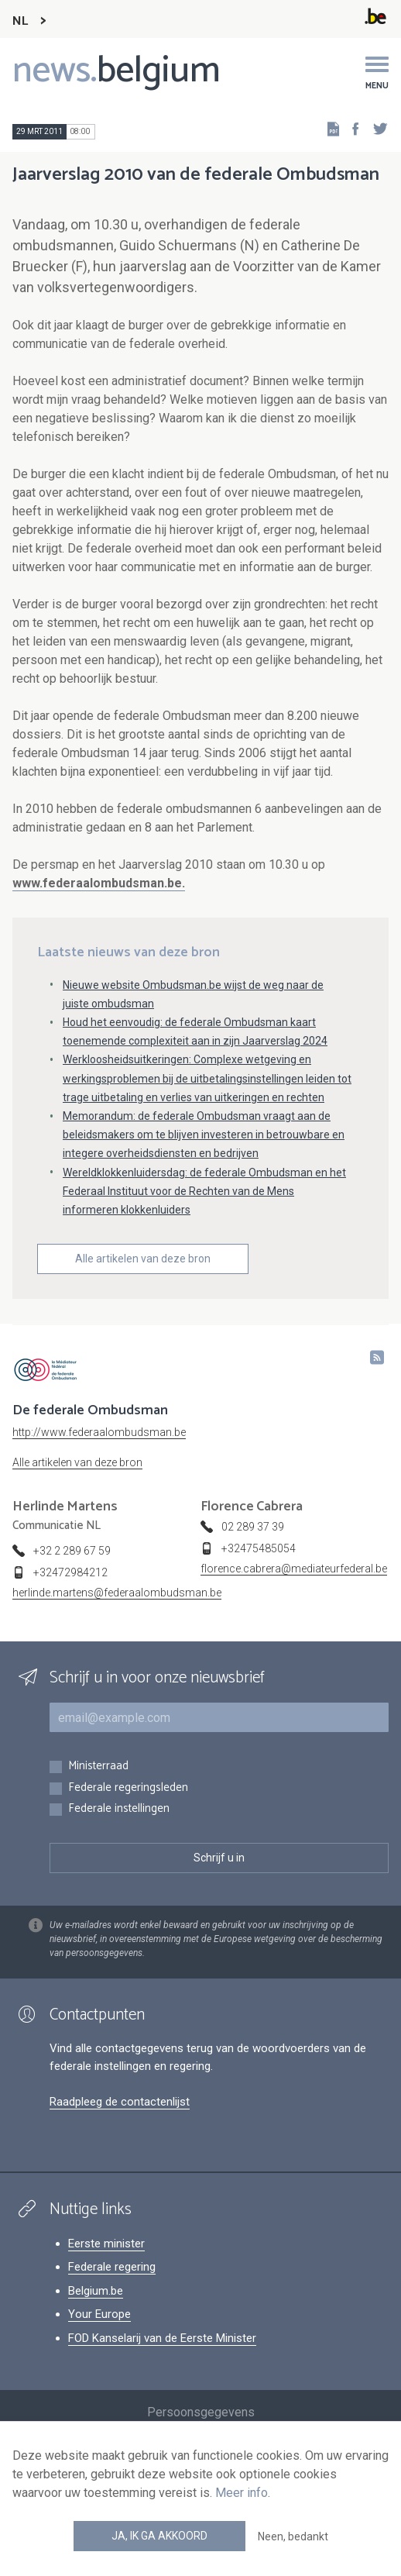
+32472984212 (70, 1572)
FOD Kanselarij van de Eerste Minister (162, 2338)
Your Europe (99, 2314)
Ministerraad (98, 1766)
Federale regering (112, 2267)
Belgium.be (95, 2291)
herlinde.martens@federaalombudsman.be (116, 1592)
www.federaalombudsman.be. (98, 883)
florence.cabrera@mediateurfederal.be (293, 1568)
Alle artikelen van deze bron (143, 1258)
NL (20, 21)
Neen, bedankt (293, 2536)
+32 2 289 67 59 (72, 1551)
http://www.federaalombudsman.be (99, 1432)
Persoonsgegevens (201, 2412)
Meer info (241, 2492)
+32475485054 (258, 1548)
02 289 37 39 (252, 1526)
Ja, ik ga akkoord (159, 2536)
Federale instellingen (119, 1809)
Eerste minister (106, 2244)
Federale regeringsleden (128, 1788)
